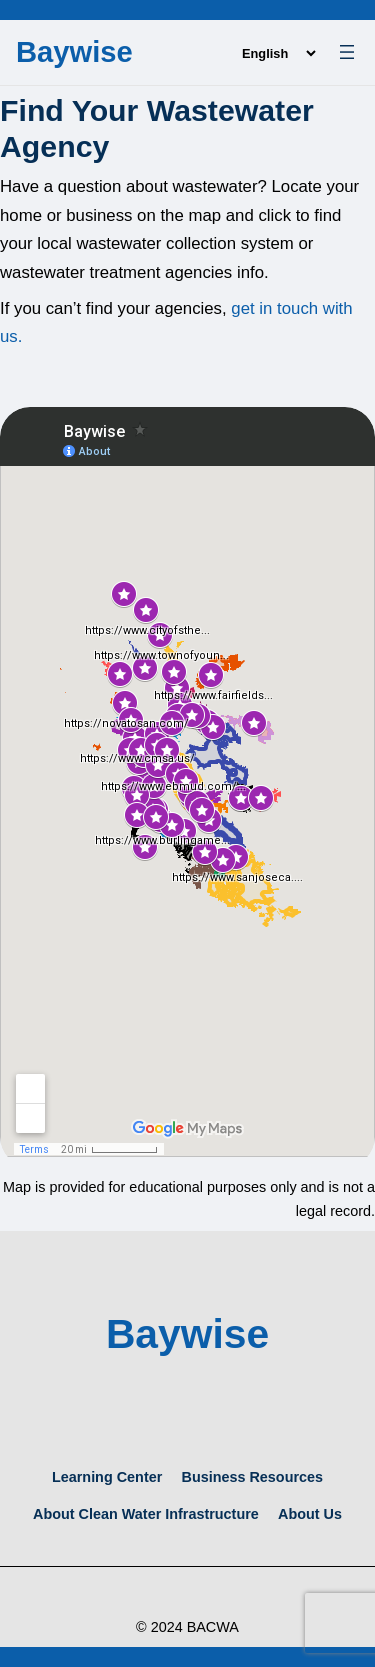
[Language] (278, 53)
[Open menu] (347, 52)
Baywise (74, 52)
